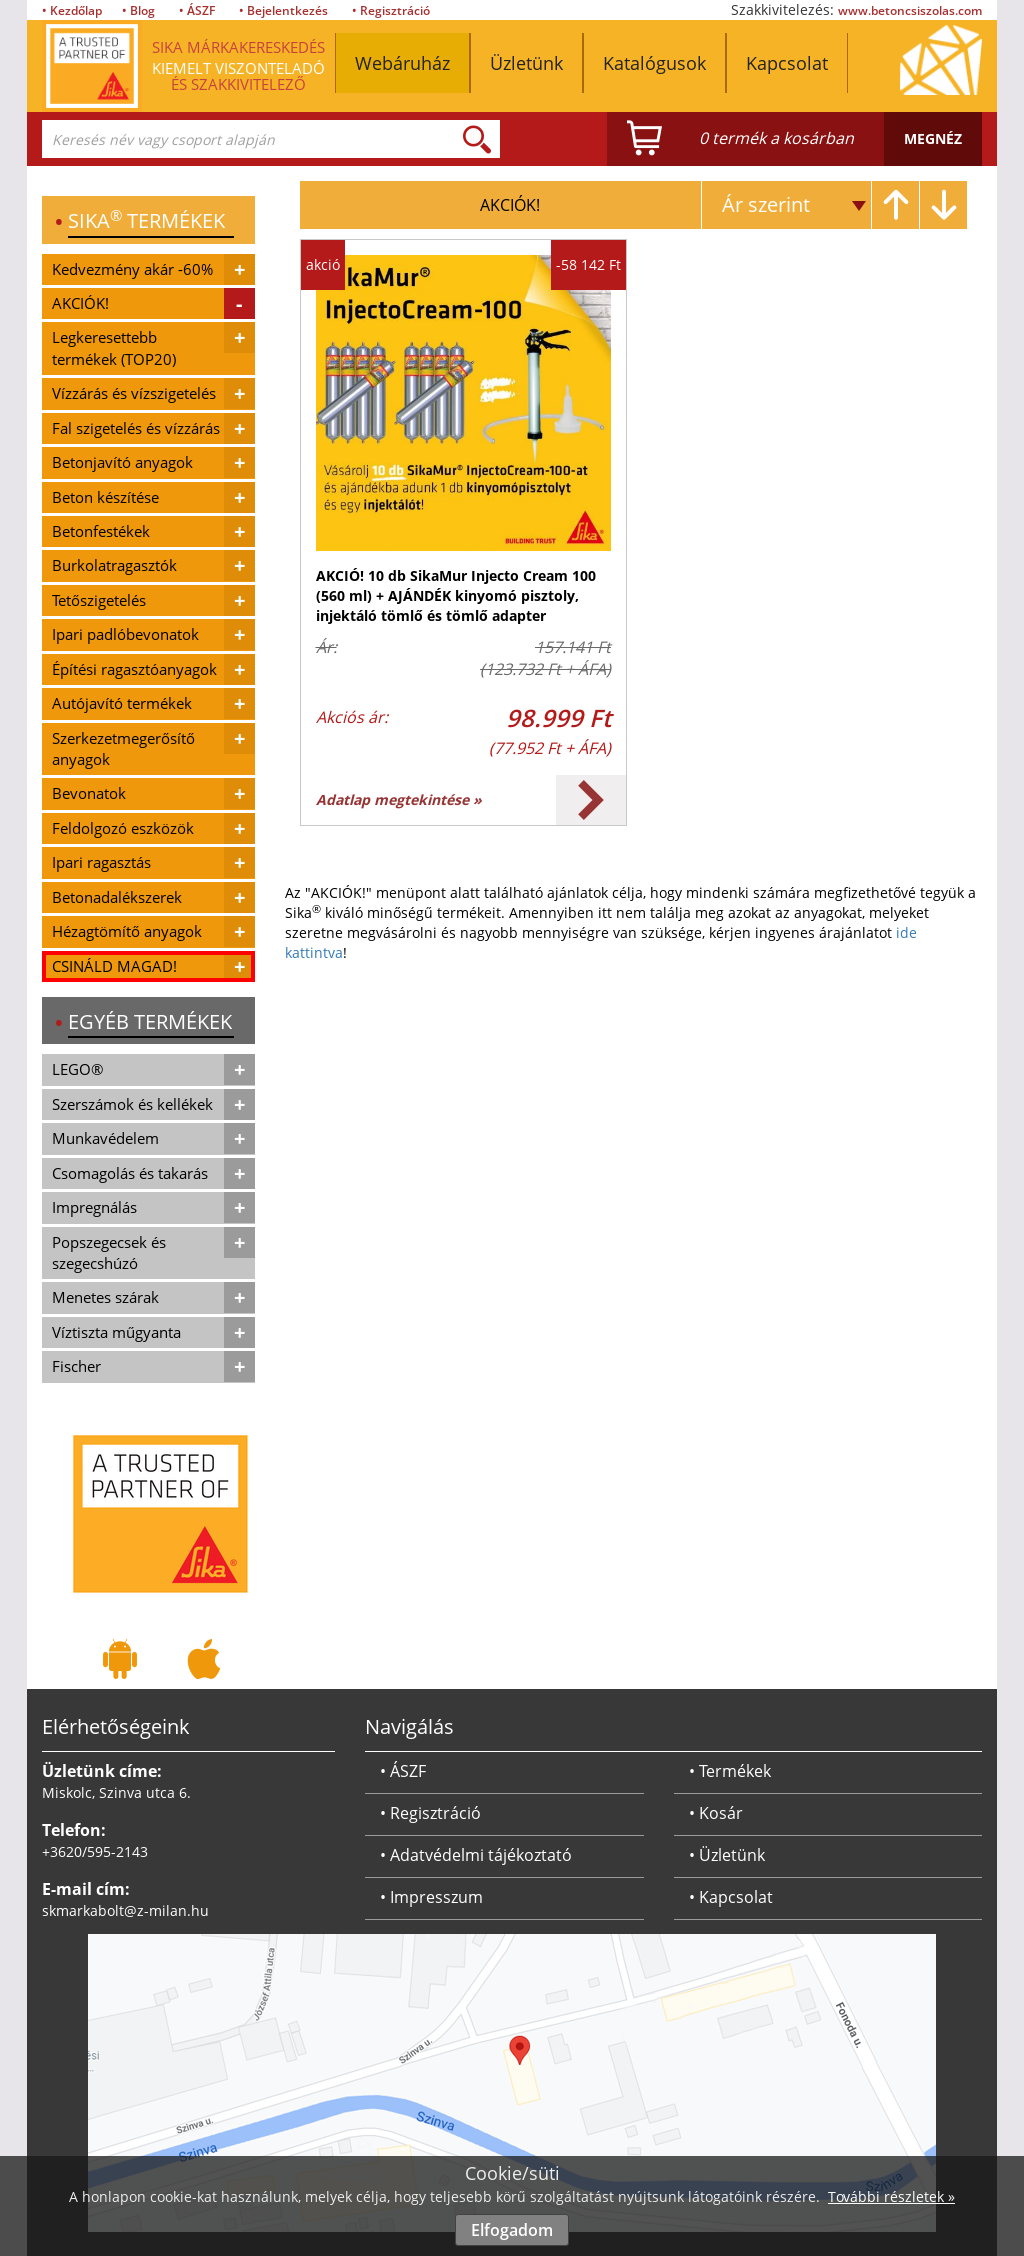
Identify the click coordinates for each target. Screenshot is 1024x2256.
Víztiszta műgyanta (116, 1332)
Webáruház (402, 63)
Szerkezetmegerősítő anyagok (123, 748)
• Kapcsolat (731, 1897)
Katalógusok (654, 63)
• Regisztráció (391, 10)
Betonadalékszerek (117, 897)
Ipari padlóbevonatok (125, 634)
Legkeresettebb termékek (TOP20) (114, 347)
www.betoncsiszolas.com (910, 10)
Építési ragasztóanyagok (134, 669)
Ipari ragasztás (101, 862)
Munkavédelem (105, 1138)
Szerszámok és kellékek (132, 1104)
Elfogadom (512, 2230)
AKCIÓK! (80, 303)
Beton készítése (105, 497)
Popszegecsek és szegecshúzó (109, 1252)
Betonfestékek (101, 531)
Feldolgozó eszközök (123, 828)
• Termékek (730, 1771)
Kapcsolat (787, 63)
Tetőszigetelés (99, 600)
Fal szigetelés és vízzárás (136, 428)
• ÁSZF (197, 10)
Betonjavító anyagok (122, 462)
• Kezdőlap (72, 10)
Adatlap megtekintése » (399, 799)
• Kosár (716, 1813)
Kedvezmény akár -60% (132, 269)
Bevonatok (89, 793)
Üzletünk (526, 63)
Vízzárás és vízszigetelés (134, 393)
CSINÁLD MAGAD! (114, 966)
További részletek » (891, 2196)
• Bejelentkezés (283, 10)
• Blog (138, 10)
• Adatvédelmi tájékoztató (476, 1855)
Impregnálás (94, 1207)
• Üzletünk (727, 1855)
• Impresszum (431, 1897)
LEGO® (77, 1069)
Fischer (76, 1366)
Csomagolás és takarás (130, 1173)
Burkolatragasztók (114, 565)
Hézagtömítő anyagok (127, 931)
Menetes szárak (105, 1297)
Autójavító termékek (122, 703)
